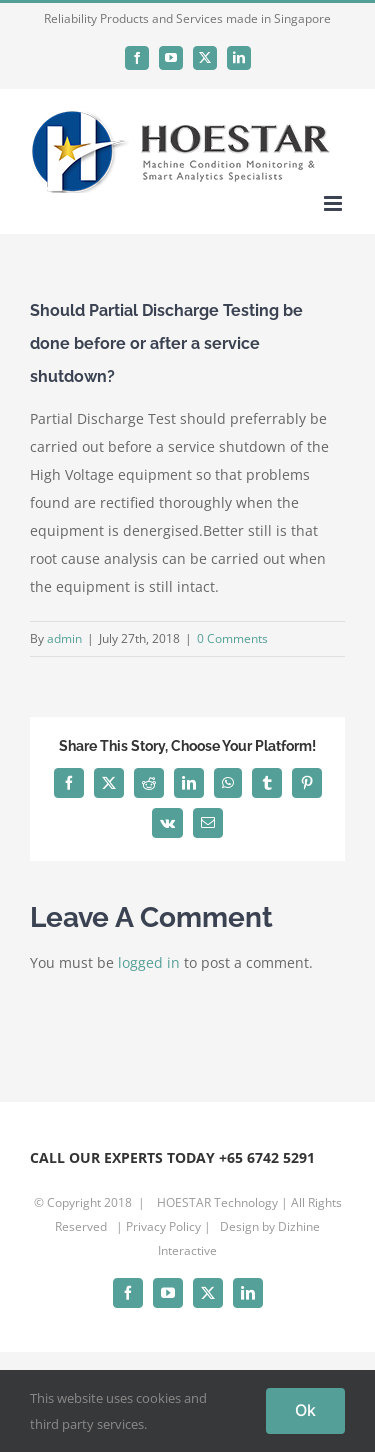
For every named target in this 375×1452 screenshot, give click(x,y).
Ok (305, 1410)
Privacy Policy (163, 1226)
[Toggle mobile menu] (334, 203)
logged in (149, 962)
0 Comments (232, 638)
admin (64, 638)
